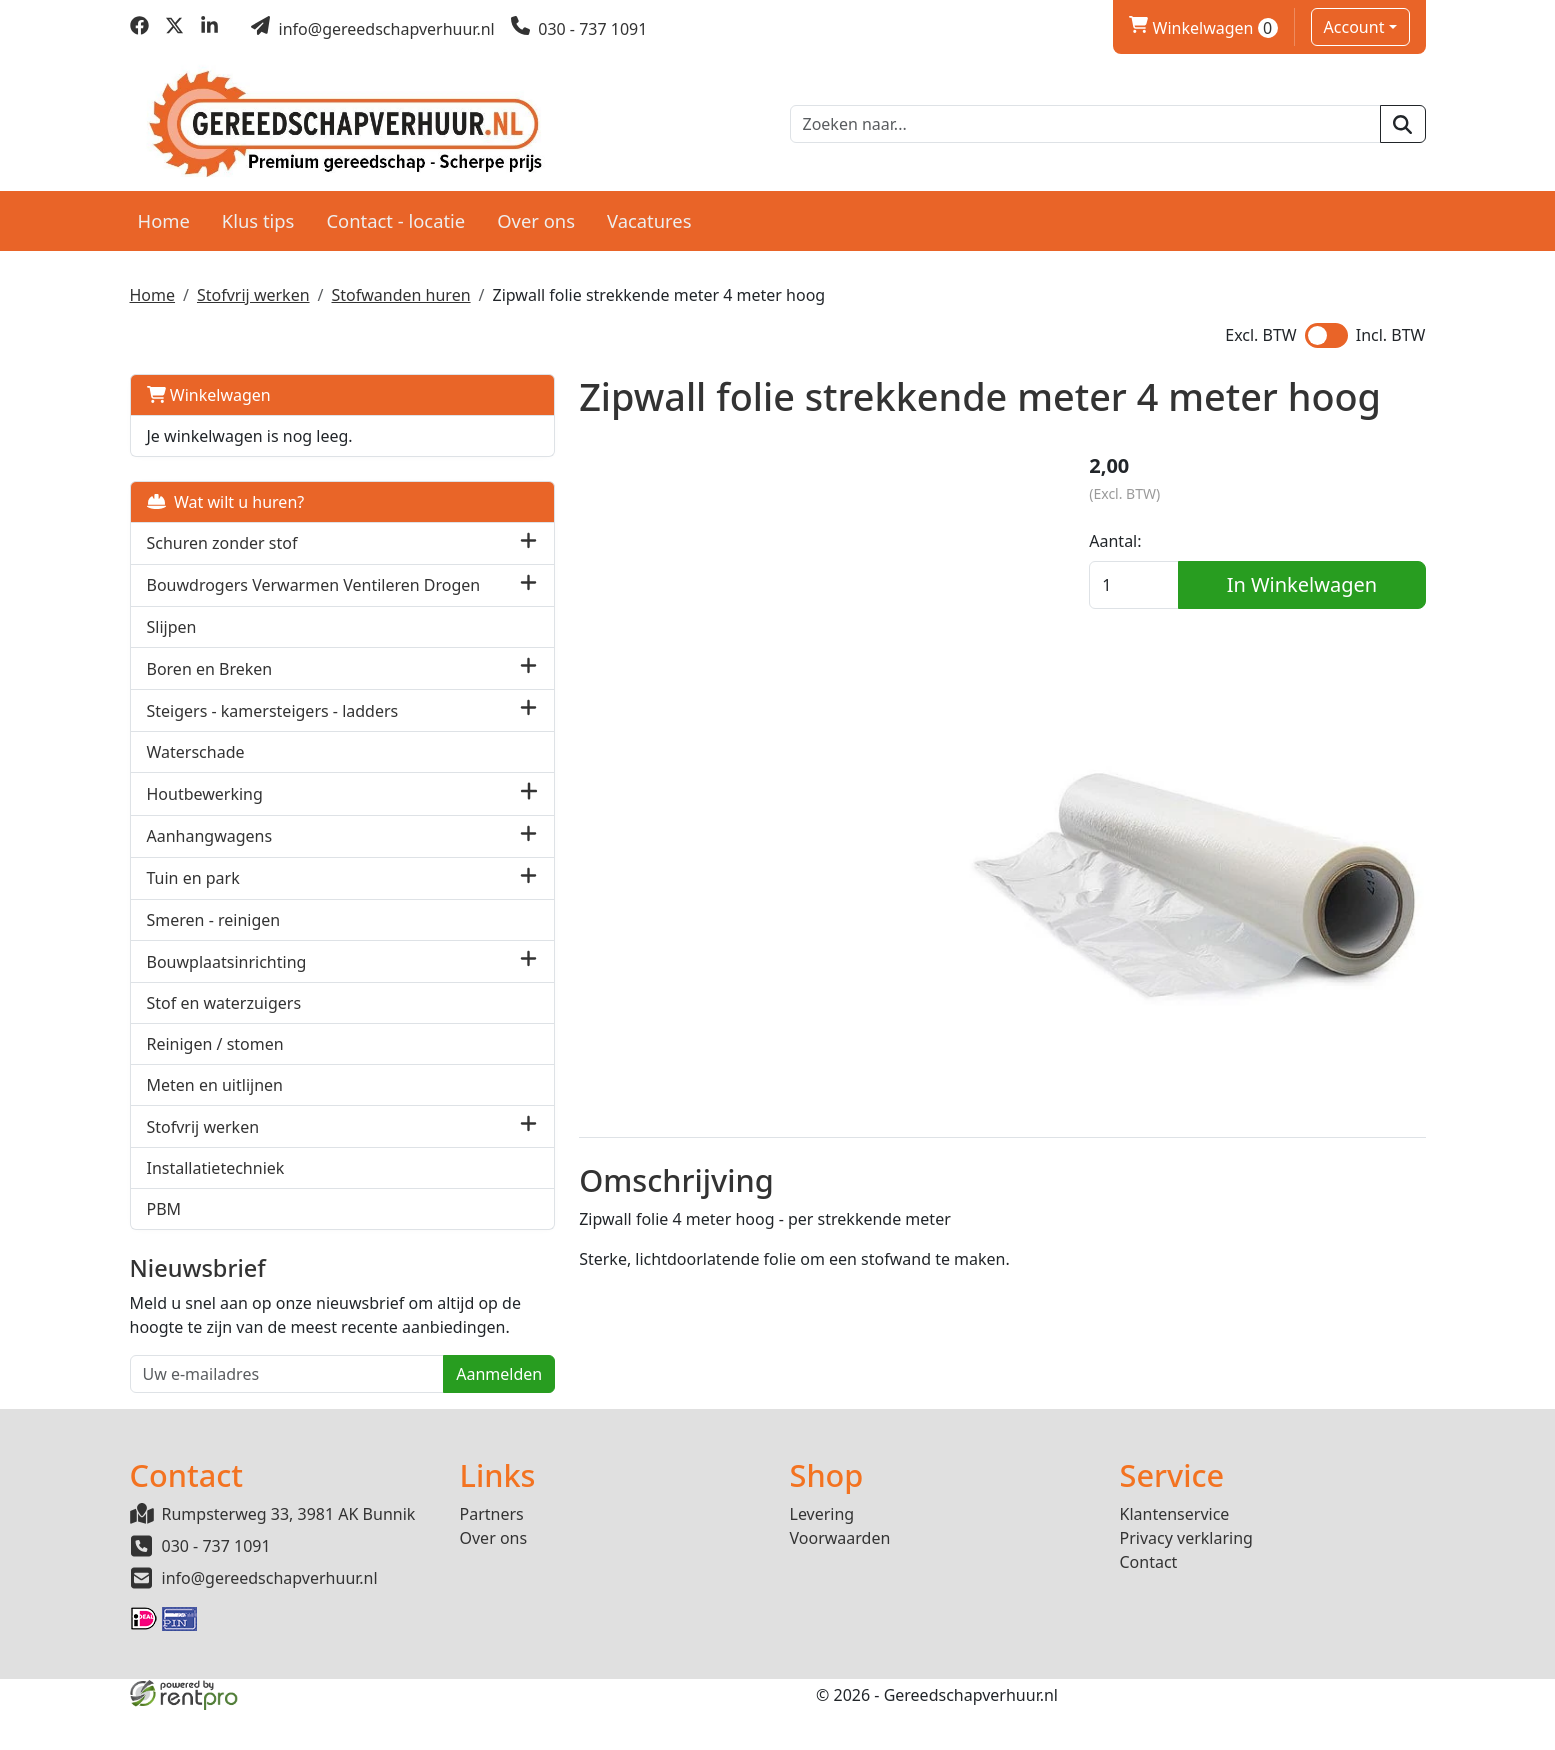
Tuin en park (193, 892)
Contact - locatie (395, 211)
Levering (822, 1553)
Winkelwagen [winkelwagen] (1203, 28)
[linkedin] (209, 29)
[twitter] (174, 29)
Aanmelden (380, 1412)
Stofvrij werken (253, 286)
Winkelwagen (209, 386)
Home (164, 211)
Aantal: (1146, 535)
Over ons (536, 211)
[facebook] (139, 29)
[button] (408, 534)
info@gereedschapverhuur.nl (270, 1617)
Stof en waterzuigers (224, 1017)
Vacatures (649, 211)
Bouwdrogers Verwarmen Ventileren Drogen (243, 588)
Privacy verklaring (1186, 1577)
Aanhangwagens (210, 850)
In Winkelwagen (1317, 578)
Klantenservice (1175, 1553)
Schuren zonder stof (222, 534)
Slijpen (172, 641)
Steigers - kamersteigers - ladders (273, 725)
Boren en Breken (210, 683)
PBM (164, 1223)
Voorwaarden (840, 1577)
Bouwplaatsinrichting (227, 976)
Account (1354, 27)
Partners (492, 1553)
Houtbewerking (205, 808)
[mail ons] (373, 29)
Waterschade (196, 766)
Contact (1149, 1601)
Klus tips (258, 211)
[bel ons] (579, 29)
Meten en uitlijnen (215, 1099)
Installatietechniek (216, 1182)
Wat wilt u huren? (226, 493)
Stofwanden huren (401, 286)
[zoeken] (1402, 120)
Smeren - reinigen (214, 934)
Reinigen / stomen (215, 1058)
